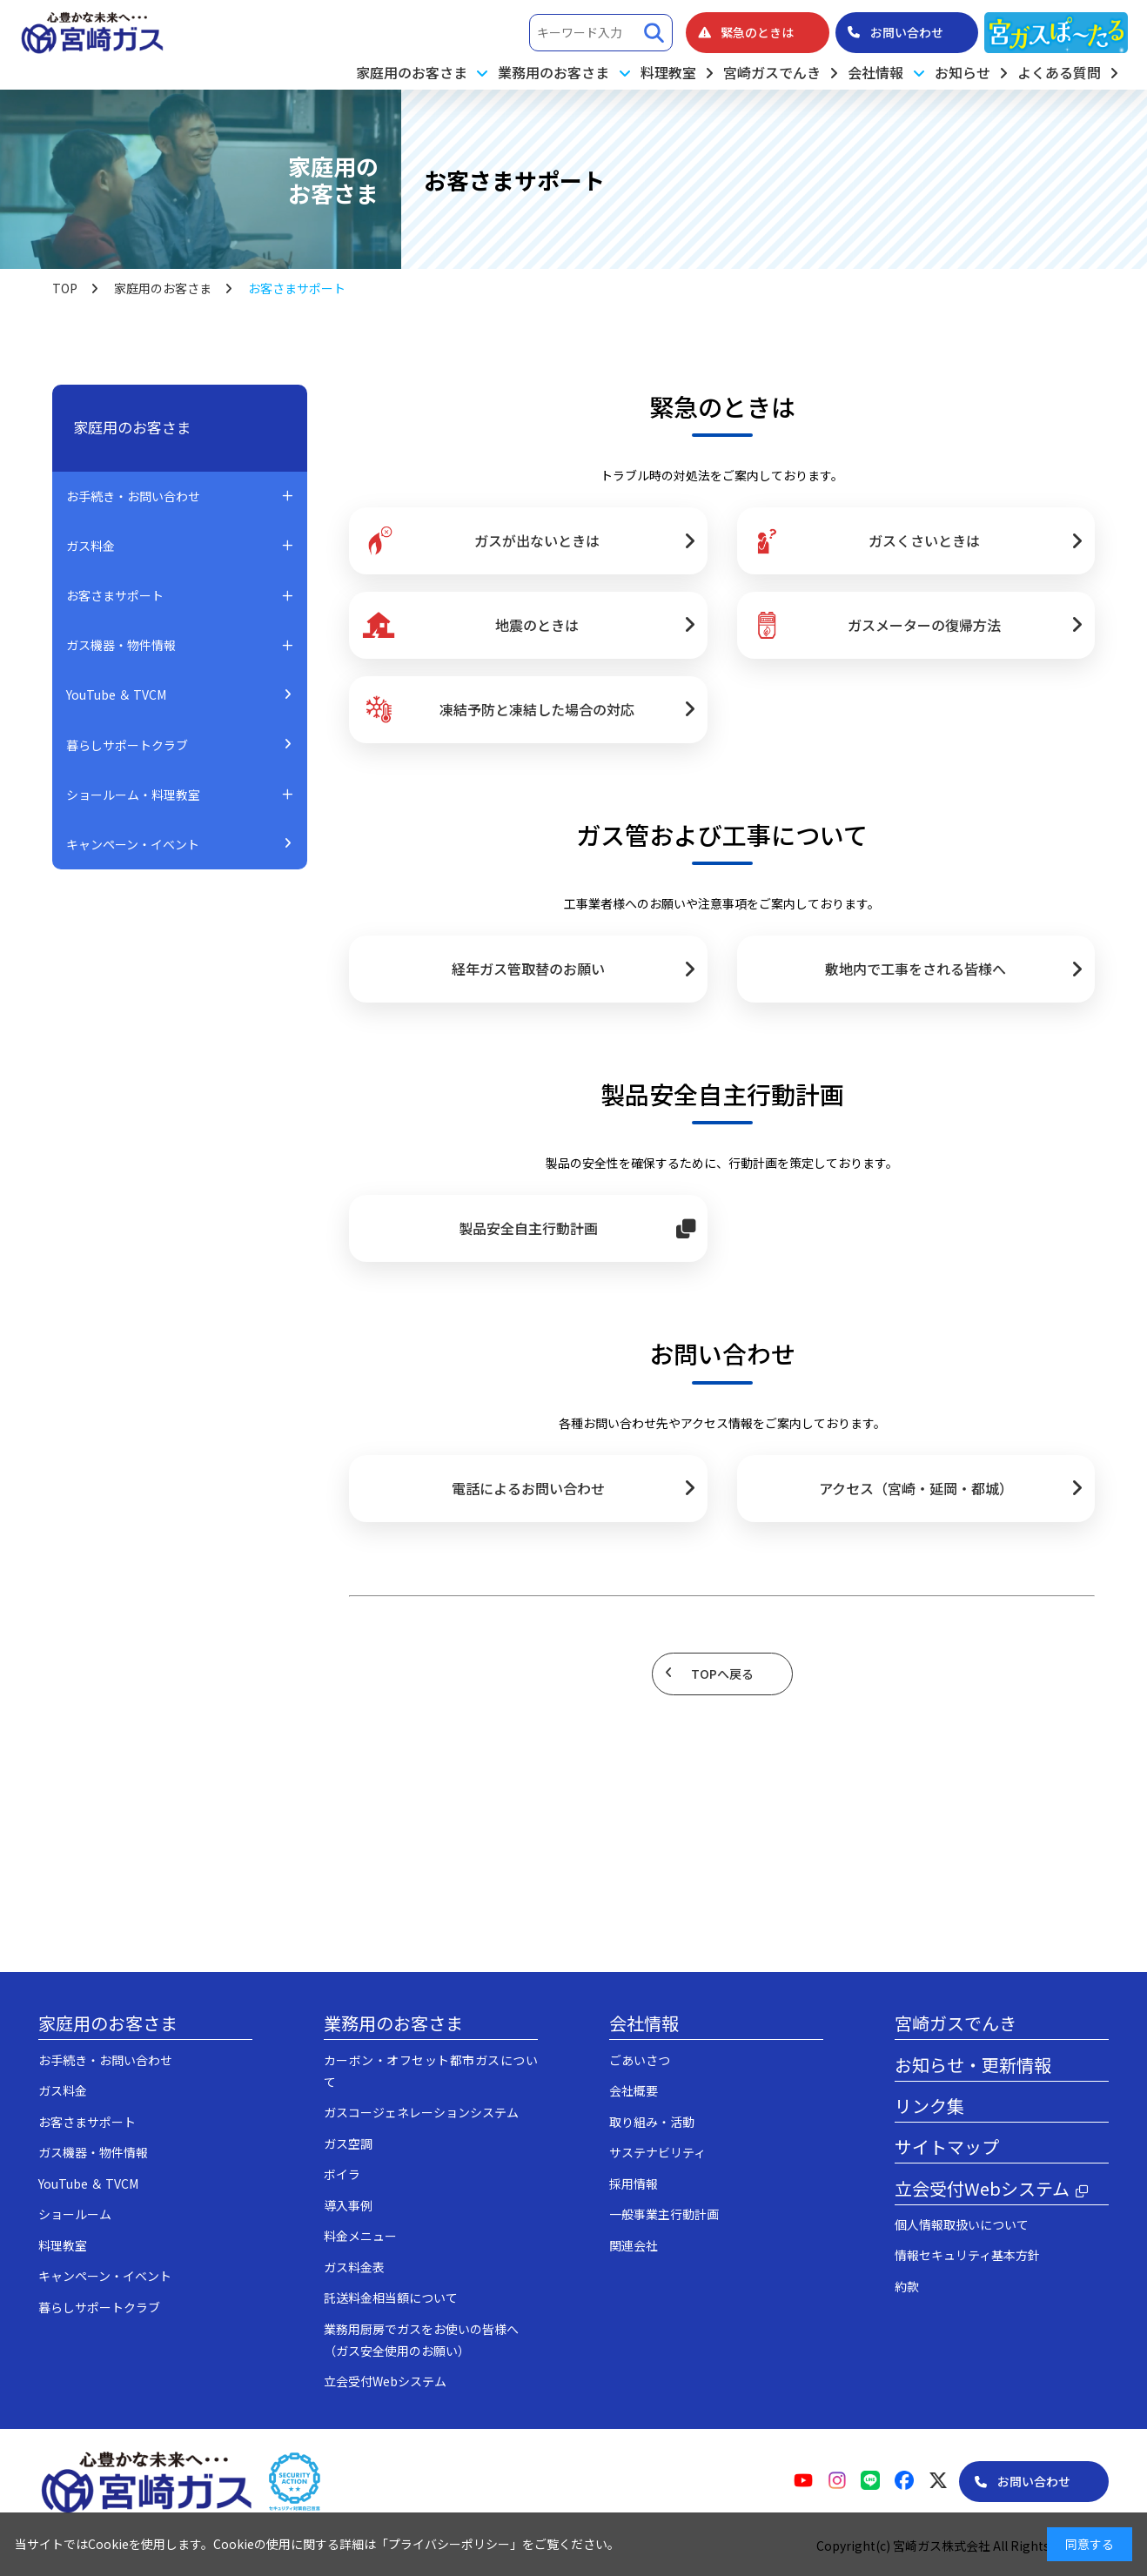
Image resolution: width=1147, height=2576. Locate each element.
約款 (907, 2286)
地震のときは (470, 624)
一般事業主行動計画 (664, 2214)
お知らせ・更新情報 (973, 2064)
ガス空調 (348, 2143)
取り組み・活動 (651, 2121)
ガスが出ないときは (480, 541)
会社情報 (644, 2023)
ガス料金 (62, 2090)
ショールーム (74, 2214)
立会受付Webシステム (385, 2381)
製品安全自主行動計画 (528, 1228)
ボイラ (342, 2174)
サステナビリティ (657, 2152)
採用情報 (633, 2183)
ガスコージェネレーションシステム (421, 2112)
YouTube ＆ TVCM (116, 694)
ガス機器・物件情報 (93, 2152)
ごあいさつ (639, 2060)
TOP (64, 288)
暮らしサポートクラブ (127, 745)
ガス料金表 (354, 2267)
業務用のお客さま (393, 2023)
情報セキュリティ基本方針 (967, 2255)
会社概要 (633, 2090)
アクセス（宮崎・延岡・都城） (916, 1488)
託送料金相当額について (391, 2297)
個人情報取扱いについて (962, 2224)
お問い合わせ (1033, 2481)
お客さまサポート (87, 2121)
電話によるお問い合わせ (528, 1488)
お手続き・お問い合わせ (105, 2060)
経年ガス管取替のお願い (528, 968)
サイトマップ (947, 2146)
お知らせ (962, 72)
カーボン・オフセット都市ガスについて (431, 2070)
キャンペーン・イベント (132, 844)
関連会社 (633, 2245)
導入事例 (348, 2205)
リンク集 (929, 2105)
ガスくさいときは (865, 541)
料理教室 (668, 72)
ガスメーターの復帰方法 (875, 624)
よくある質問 (1059, 72)
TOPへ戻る (722, 1673)
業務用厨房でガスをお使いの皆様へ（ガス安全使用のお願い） (421, 2339)
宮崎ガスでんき (772, 72)
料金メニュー (360, 2235)
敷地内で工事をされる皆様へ (915, 968)
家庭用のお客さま (162, 288)
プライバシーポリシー (449, 2544)
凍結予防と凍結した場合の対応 (497, 709)
